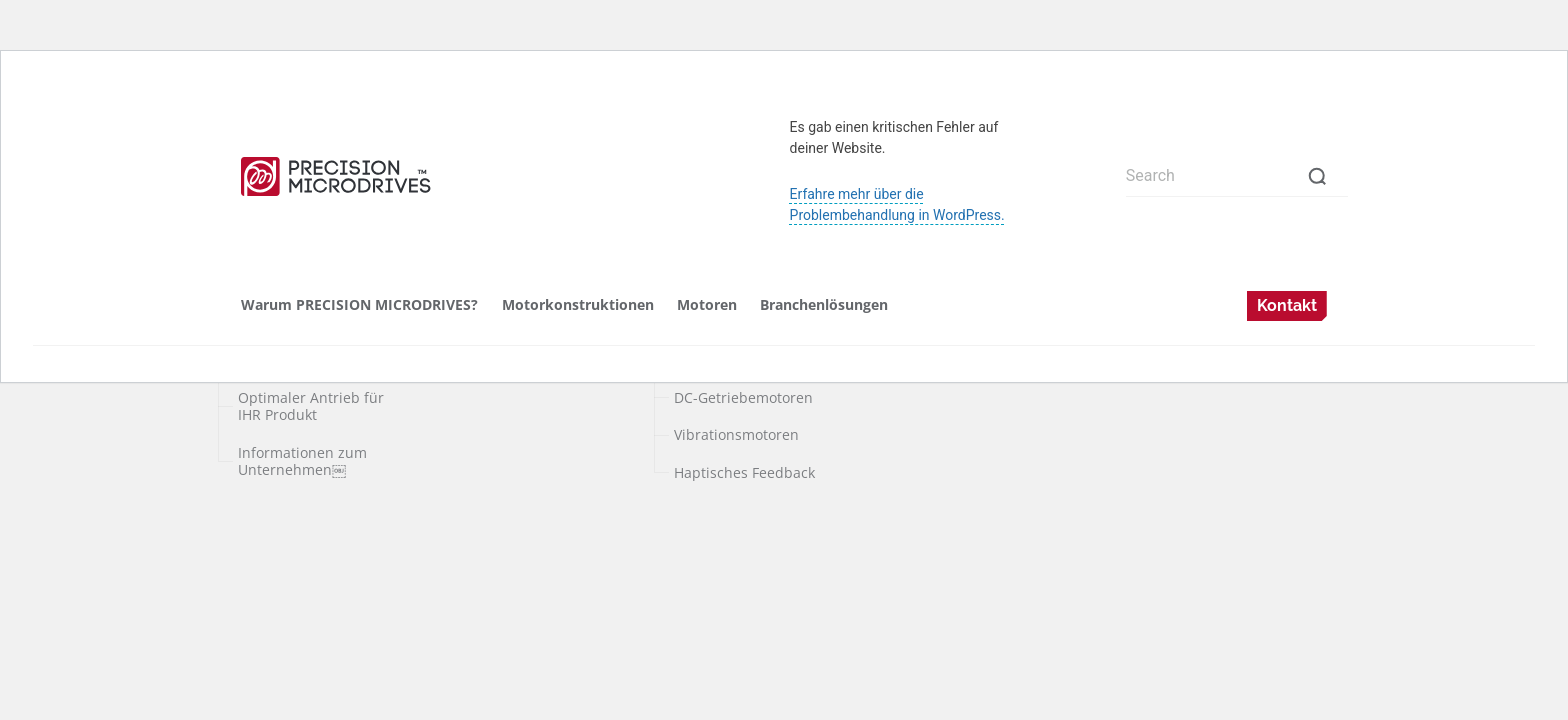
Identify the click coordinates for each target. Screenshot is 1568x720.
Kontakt (1287, 305)
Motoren (707, 304)
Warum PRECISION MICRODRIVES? (359, 304)
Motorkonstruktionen (578, 304)
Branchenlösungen (824, 304)
